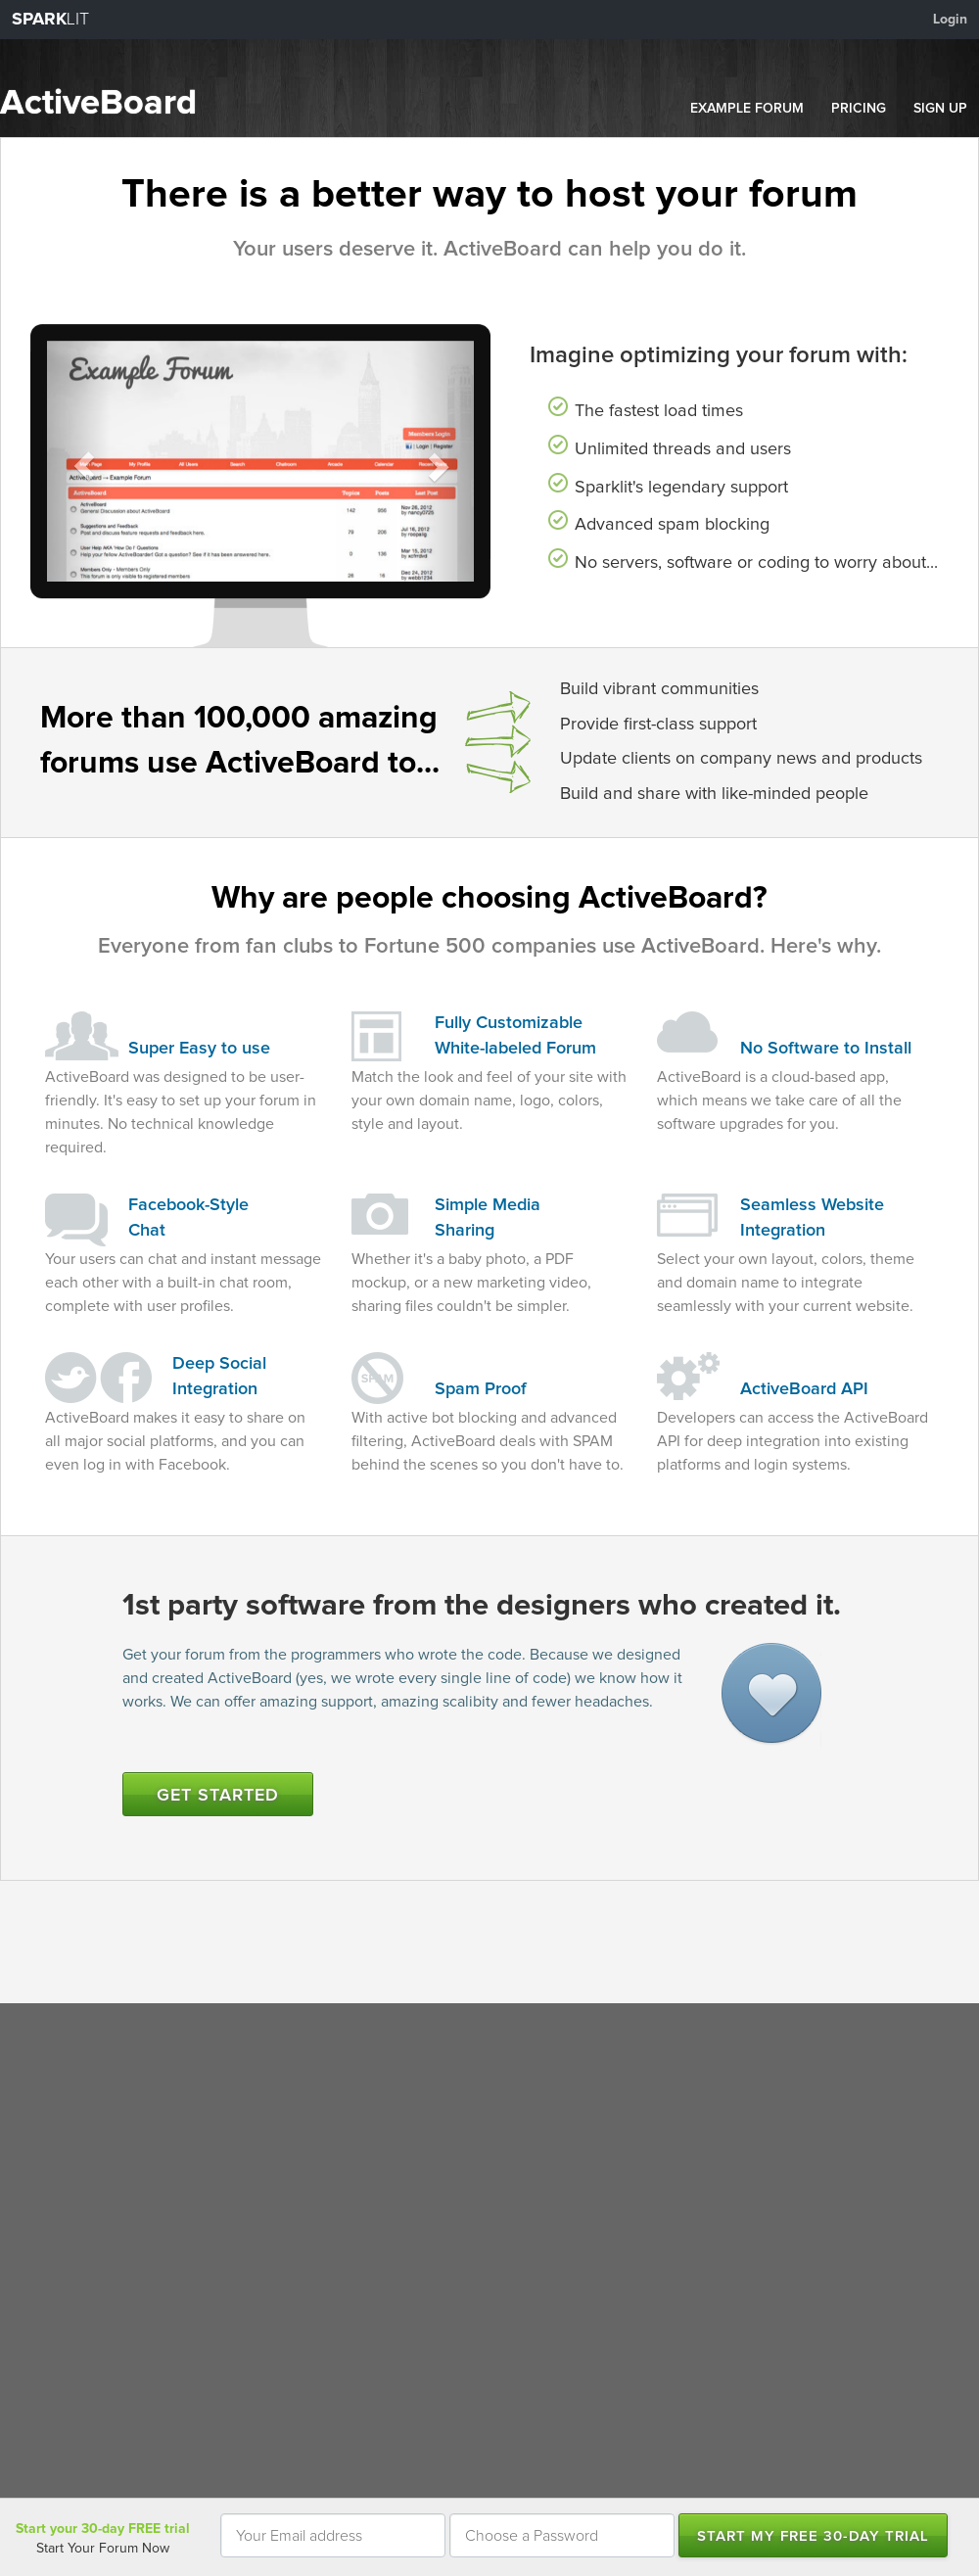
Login (950, 19)
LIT (50, 19)
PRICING (858, 109)
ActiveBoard (98, 103)
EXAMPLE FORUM (747, 109)
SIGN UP (940, 109)
